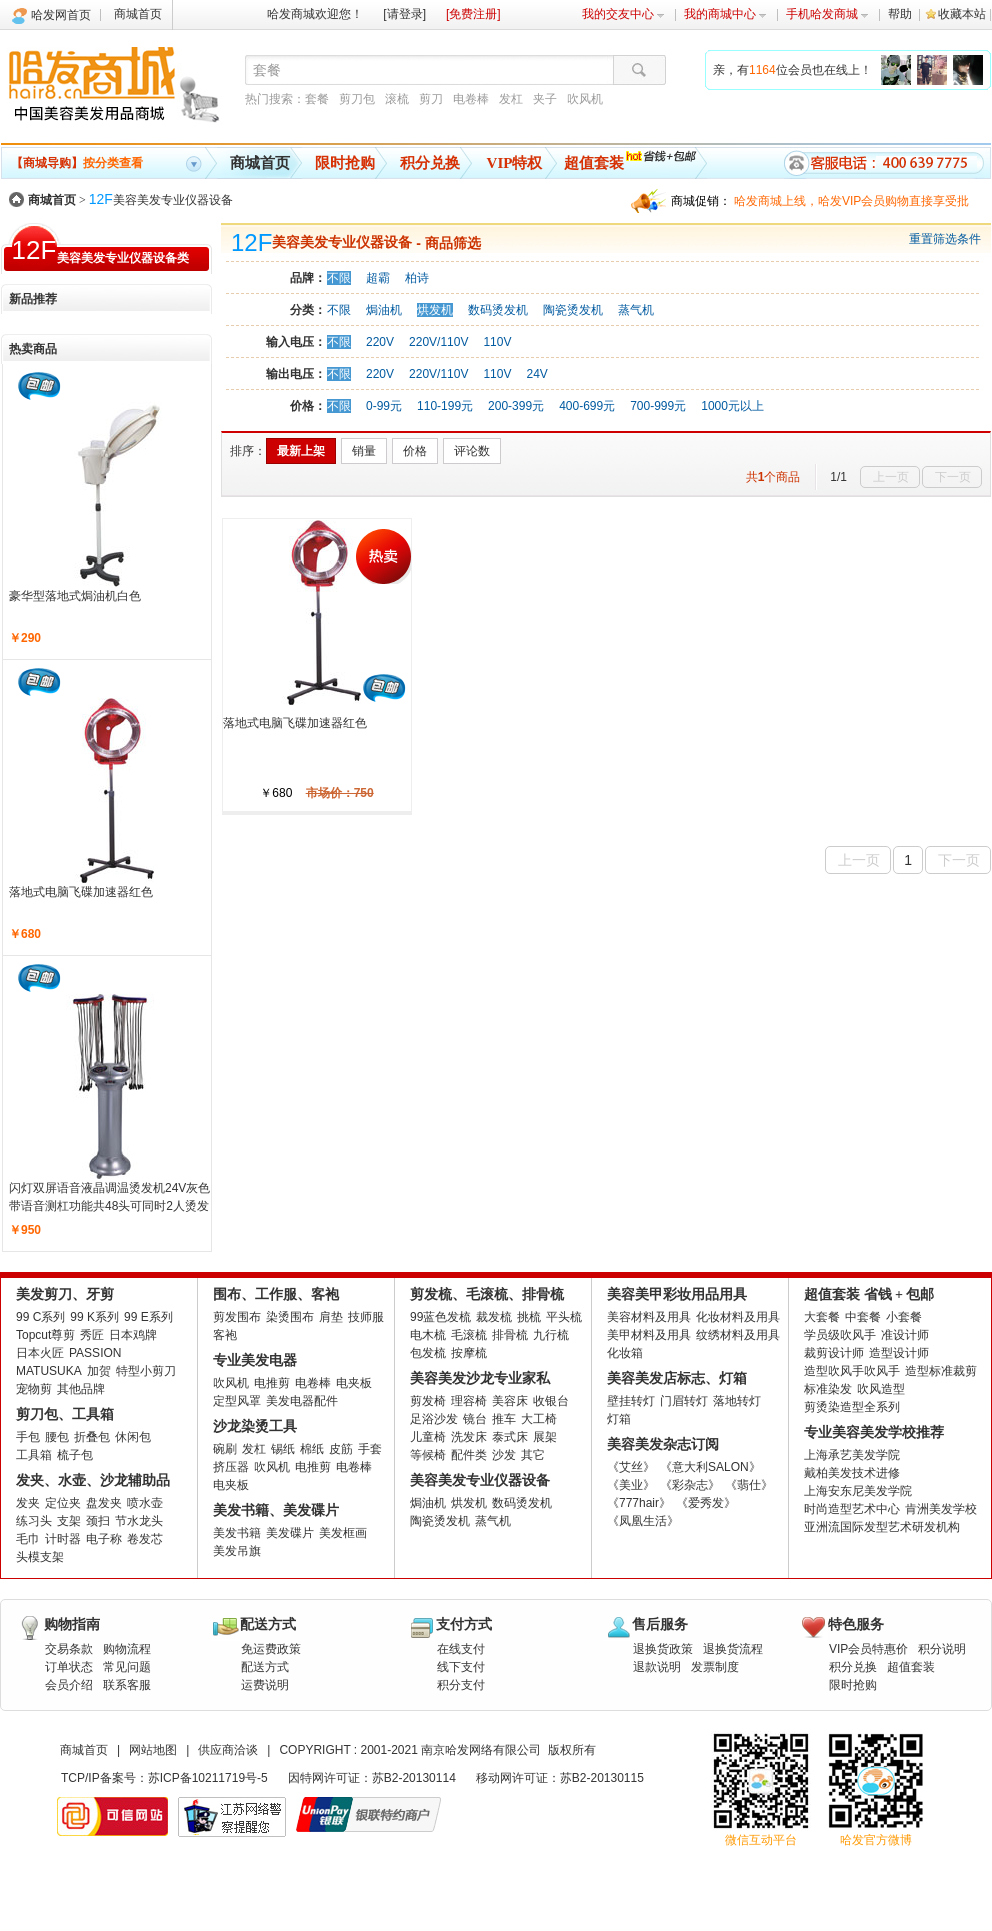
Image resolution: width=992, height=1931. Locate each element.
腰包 (57, 1437)
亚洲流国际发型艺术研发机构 (882, 1527)
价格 (415, 451)
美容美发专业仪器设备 (161, 200)
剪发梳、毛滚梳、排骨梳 (487, 1294)
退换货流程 (733, 1649)
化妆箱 (625, 1353)
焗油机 (384, 310)
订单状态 (69, 1667)
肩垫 (331, 1317)
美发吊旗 (237, 1551)
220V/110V (438, 342)
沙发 (504, 1455)
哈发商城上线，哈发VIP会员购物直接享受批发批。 (851, 203)
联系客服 (127, 1685)
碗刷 (225, 1449)
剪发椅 (428, 1401)
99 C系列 (40, 1317)
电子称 (104, 1539)
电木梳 (428, 1335)
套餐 (317, 99)
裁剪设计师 (834, 1353)
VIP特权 (515, 163)
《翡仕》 (749, 1485)
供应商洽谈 (228, 1750)
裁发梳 (494, 1317)
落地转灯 (737, 1401)
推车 (504, 1419)
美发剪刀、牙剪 (65, 1294)
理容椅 (469, 1401)
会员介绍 (69, 1685)
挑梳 (529, 1317)
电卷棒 (471, 99)
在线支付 (461, 1649)
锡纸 (283, 1449)
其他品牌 (81, 1389)
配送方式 (265, 1667)
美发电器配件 (302, 1401)
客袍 (225, 1335)
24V (536, 374)
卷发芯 (145, 1539)
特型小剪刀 (146, 1371)
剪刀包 (357, 99)
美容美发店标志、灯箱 (677, 1378)
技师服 (366, 1317)
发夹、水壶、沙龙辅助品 (93, 1480)
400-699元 (587, 406)
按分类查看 (77, 163)
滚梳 (397, 99)
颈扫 (98, 1521)
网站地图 (153, 1750)
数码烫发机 (498, 310)
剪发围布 (237, 1317)
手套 (370, 1449)
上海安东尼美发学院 (858, 1491)
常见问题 (127, 1667)
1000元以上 (732, 406)
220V (380, 342)
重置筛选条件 (945, 239)
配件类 (469, 1455)
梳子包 (75, 1455)
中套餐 (863, 1317)
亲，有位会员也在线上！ (792, 70)
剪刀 (431, 99)
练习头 (34, 1521)
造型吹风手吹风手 (852, 1371)
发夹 (28, 1503)
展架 (545, 1437)
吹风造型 (881, 1389)
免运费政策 (271, 1649)
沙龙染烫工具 (255, 1426)
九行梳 (551, 1335)
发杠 (511, 99)
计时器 (63, 1539)
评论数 (472, 451)
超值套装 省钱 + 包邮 (869, 1294)
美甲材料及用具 (649, 1335)
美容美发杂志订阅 (663, 1444)
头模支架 (40, 1557)
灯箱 (619, 1419)
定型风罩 (237, 1401)
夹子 (545, 99)
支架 (69, 1521)
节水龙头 (139, 1521)
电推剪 (272, 1383)
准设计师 (905, 1335)
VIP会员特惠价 (868, 1649)
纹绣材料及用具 (738, 1335)
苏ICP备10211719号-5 (208, 1778)
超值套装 (594, 163)
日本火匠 (40, 1353)
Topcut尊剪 (45, 1335)
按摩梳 (469, 1353)
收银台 (551, 1401)
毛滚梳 (469, 1335)
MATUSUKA (49, 1371)
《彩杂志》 (690, 1485)
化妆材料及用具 (738, 1317)
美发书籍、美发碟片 (276, 1510)
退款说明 (657, 1667)
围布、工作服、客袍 (276, 1294)
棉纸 (312, 1449)
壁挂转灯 (631, 1401)
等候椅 (428, 1455)
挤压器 (231, 1467)
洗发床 (469, 1437)
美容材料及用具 (649, 1317)
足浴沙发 (434, 1419)
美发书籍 (237, 1533)
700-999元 (658, 406)
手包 (28, 1437)
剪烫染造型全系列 (852, 1407)
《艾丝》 (631, 1467)
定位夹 (63, 1503)
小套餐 (904, 1317)
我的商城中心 (725, 14)
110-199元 (445, 406)
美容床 (510, 1401)
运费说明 (265, 1685)
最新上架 (301, 451)
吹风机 (585, 99)
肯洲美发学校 (941, 1509)
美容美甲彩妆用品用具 (677, 1294)
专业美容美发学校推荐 (874, 1432)
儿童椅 (428, 1437)
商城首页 (138, 14)
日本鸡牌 (133, 1335)
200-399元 (516, 406)
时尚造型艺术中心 (852, 1509)
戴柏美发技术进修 (852, 1473)
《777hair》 (639, 1503)
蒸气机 (636, 310)
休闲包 (133, 1437)
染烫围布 (290, 1317)
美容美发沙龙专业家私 (480, 1378)
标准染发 (828, 1389)
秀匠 (92, 1335)
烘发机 (435, 310)
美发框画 (343, 1533)
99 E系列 (148, 1317)
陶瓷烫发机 (573, 310)
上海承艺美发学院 (852, 1455)
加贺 (99, 1371)
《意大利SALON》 (710, 1467)
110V (497, 342)
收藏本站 (962, 14)
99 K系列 (94, 1317)
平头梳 (564, 1317)
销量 (364, 451)
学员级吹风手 (840, 1335)
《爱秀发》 (706, 1503)
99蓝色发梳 (440, 1317)
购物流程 (127, 1649)
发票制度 (715, 1667)
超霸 (378, 278)
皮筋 (341, 1449)
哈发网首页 (61, 15)
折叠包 (92, 1437)
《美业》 (631, 1485)
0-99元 (384, 406)
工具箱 (34, 1455)
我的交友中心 (623, 14)
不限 (339, 278)
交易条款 (69, 1649)
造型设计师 (899, 1353)
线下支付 (461, 1667)
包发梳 (428, 1353)
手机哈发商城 (827, 14)
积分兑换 (430, 163)
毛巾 (28, 1539)
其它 (533, 1455)
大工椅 (539, 1419)
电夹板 (354, 1383)
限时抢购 (345, 163)
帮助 (900, 14)
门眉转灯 (684, 1401)
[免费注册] (473, 14)
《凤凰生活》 (643, 1521)
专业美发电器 (255, 1360)
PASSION (95, 1353)
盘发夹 (104, 1503)
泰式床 (510, 1437)
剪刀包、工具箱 (65, 1414)
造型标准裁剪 (941, 1371)
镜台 (475, 1419)
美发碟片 (290, 1533)
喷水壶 (145, 1503)
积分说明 (942, 1649)
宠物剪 (34, 1389)
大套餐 (822, 1317)
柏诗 (417, 278)
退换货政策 (663, 1649)
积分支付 (461, 1685)
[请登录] (404, 14)
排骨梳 (510, 1335)
